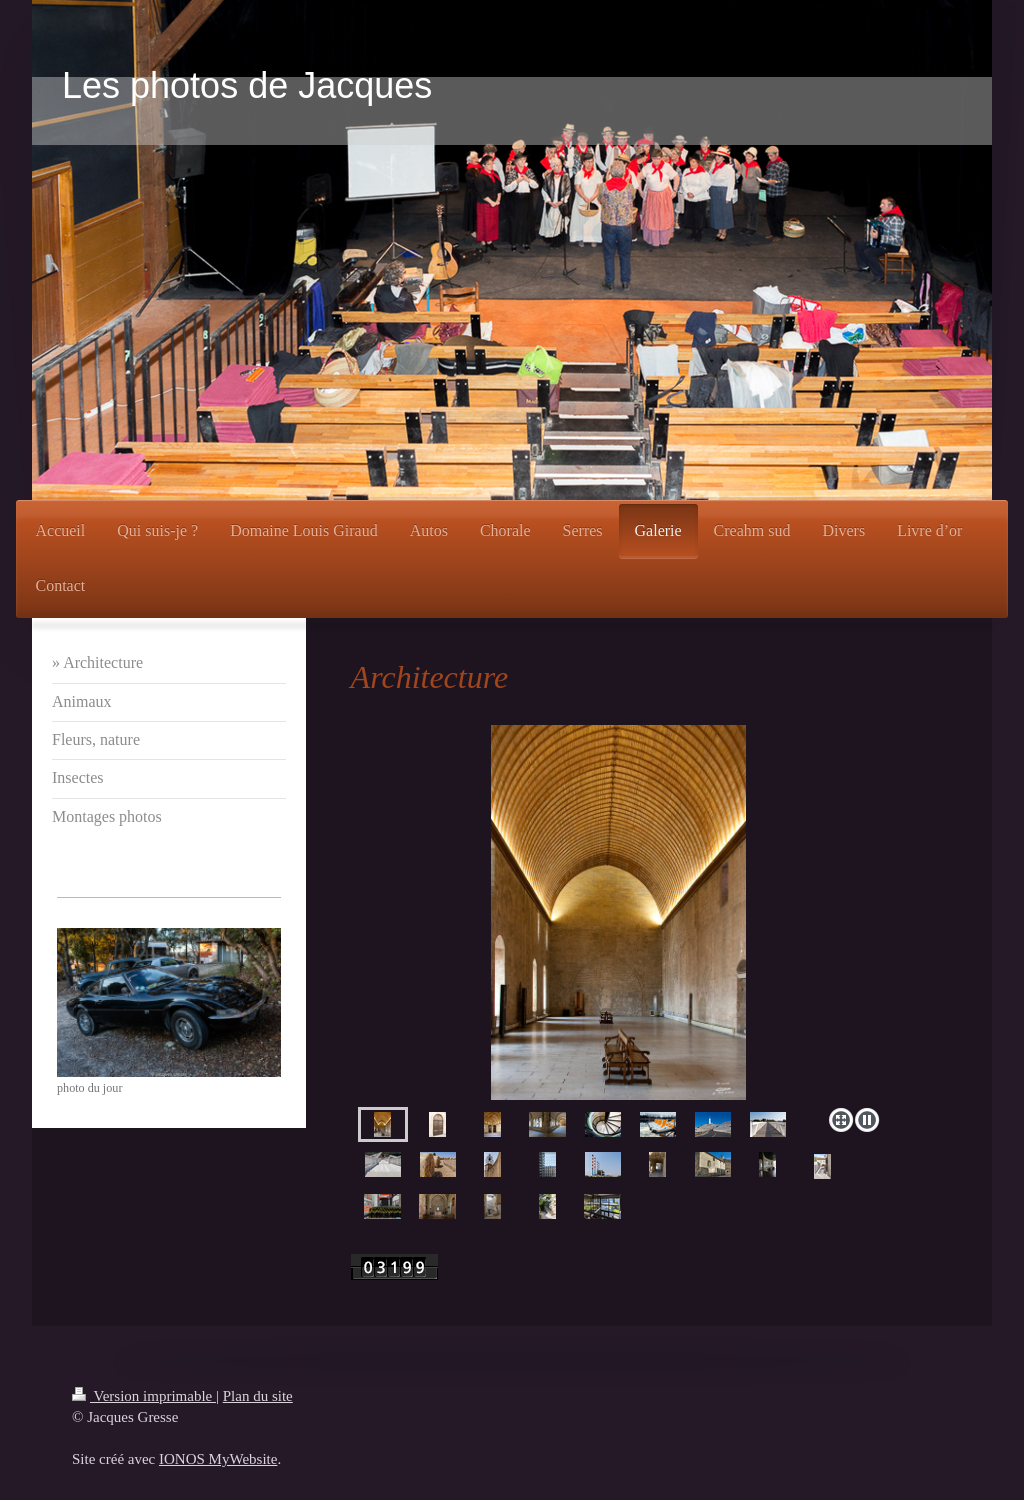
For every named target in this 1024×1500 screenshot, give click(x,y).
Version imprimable (144, 1396)
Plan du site (258, 1396)
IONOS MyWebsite (218, 1459)
